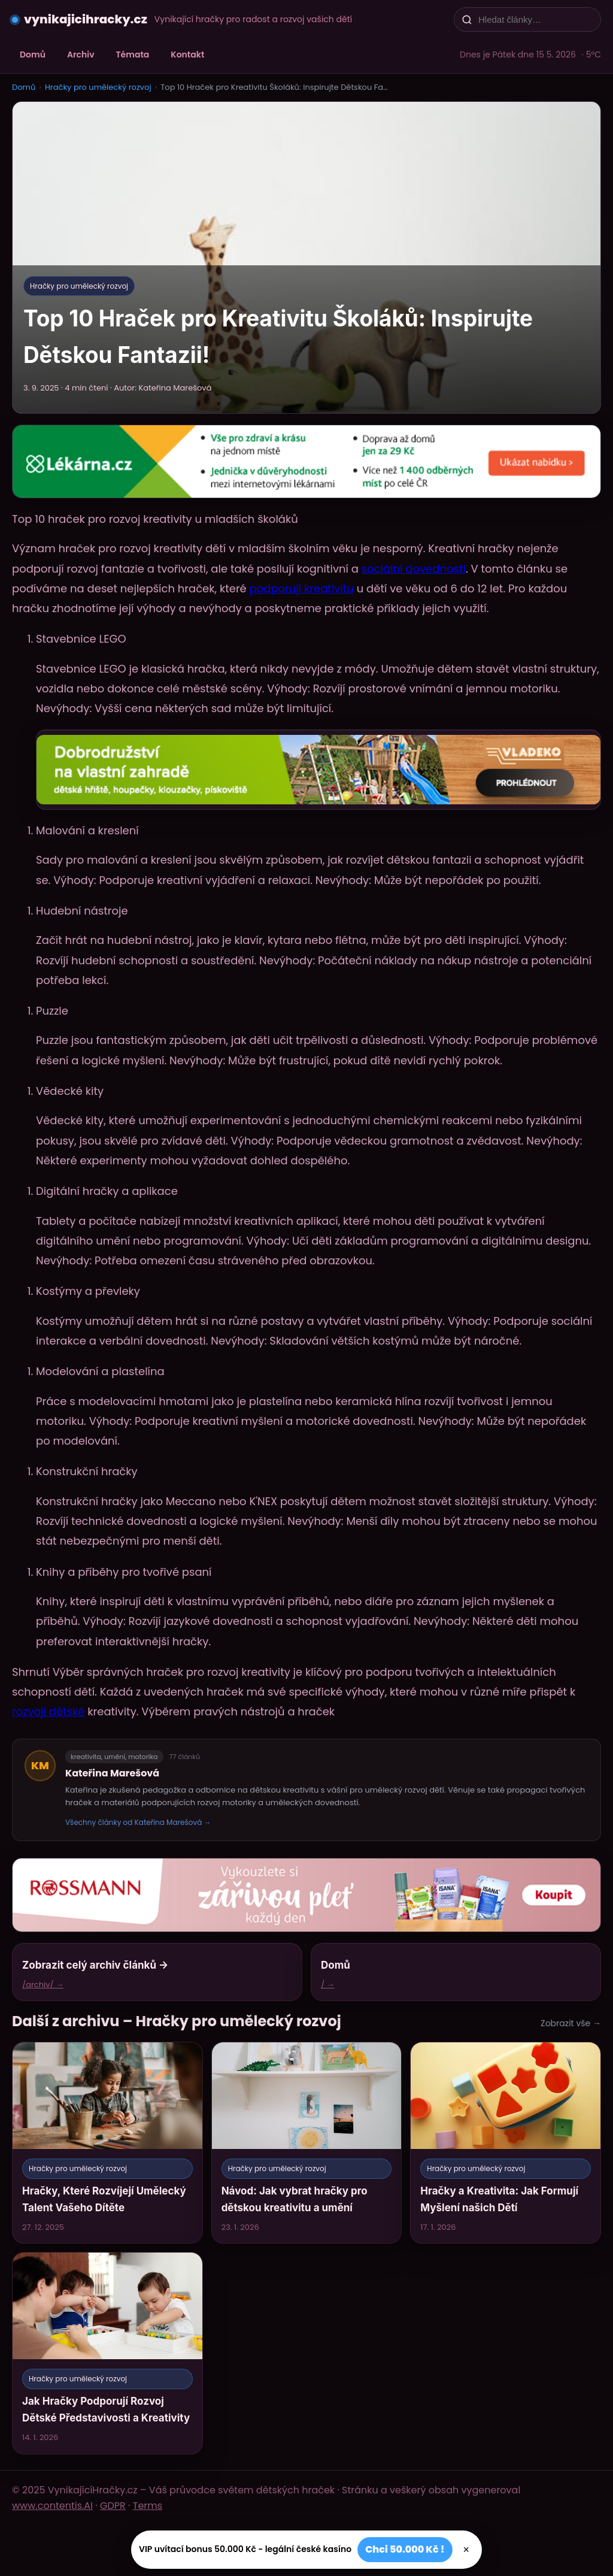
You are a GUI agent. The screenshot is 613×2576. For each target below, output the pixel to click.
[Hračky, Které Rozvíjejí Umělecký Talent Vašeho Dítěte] (107, 2142)
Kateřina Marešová (112, 1773)
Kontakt (187, 54)
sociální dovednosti (414, 568)
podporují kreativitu (302, 588)
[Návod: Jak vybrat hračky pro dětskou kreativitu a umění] (307, 2142)
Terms (147, 2506)
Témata (133, 54)
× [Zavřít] (466, 2550)
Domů (32, 54)
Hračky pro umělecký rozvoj (98, 87)
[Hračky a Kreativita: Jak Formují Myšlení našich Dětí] (505, 2142)
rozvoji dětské (48, 1711)
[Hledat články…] (535, 19)
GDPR (113, 2506)
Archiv (81, 54)
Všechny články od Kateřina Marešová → (138, 1822)
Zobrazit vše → (571, 2023)
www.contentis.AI (52, 2506)
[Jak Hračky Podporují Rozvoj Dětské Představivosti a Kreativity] (107, 2353)
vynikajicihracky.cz (85, 19)
